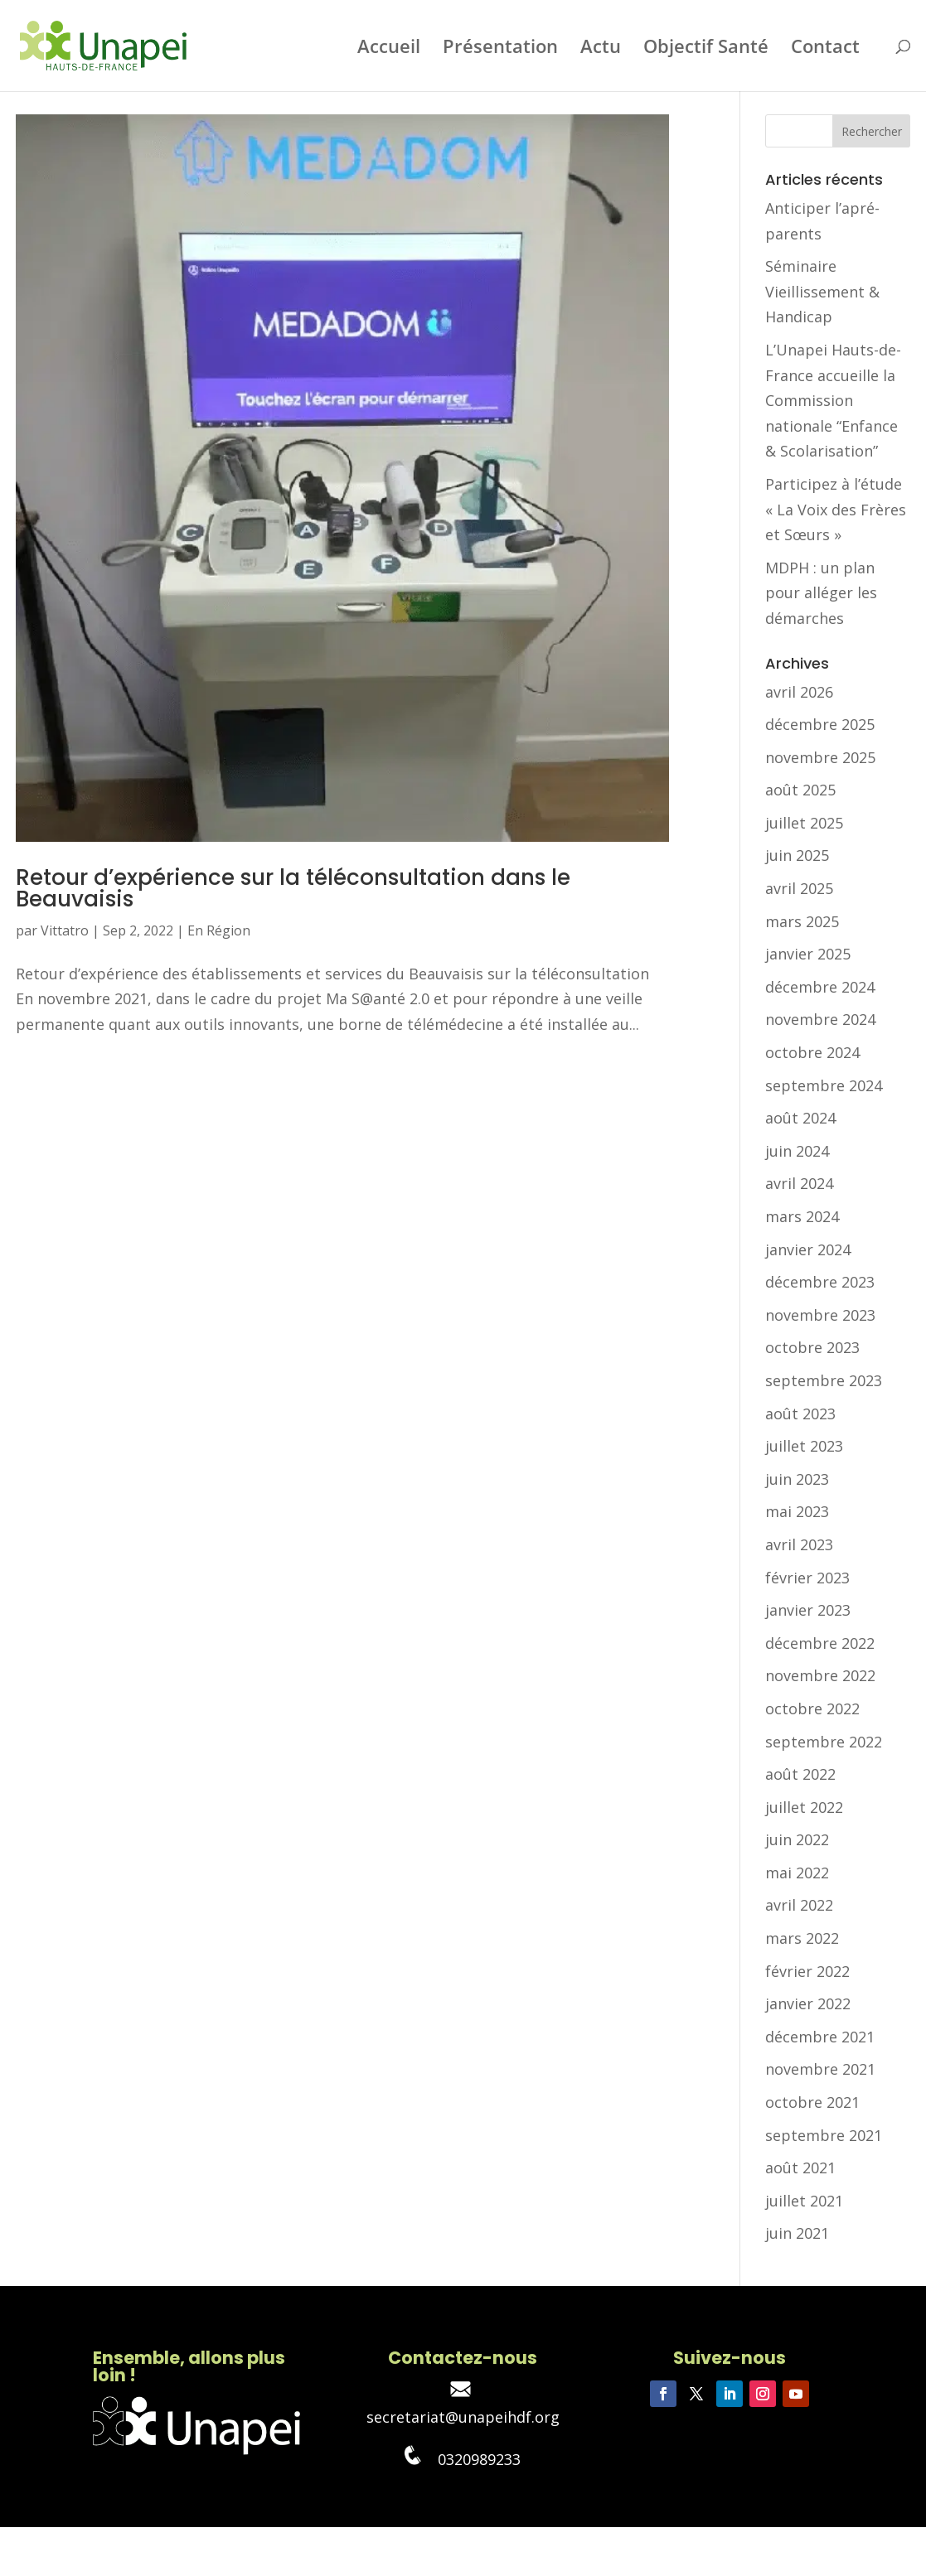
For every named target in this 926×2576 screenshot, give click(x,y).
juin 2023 (797, 1479)
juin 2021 (797, 2233)
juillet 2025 (804, 823)
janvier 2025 (808, 954)
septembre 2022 (823, 1742)
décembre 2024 (820, 987)
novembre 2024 (820, 1019)
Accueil (388, 49)
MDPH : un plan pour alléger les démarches (821, 593)
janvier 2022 (808, 2003)
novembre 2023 (820, 1315)
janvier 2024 (808, 1249)
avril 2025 (799, 888)
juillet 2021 (804, 2201)
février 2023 (807, 1578)
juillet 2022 (804, 1807)
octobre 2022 (812, 1708)
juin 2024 (797, 1151)
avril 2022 (799, 1905)
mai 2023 (797, 1511)
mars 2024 (802, 1216)
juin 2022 (797, 1839)
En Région (218, 930)
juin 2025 (797, 855)
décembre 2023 (820, 1282)
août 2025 (800, 790)
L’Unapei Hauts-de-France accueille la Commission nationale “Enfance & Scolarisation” (833, 400)
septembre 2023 (823, 1380)
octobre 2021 (812, 2102)
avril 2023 (799, 1544)
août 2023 (800, 1413)
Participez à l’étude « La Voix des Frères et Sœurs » (835, 509)
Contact (825, 49)
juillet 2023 (804, 1446)
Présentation (500, 49)
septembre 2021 (823, 2135)
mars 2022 (802, 1938)
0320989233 (463, 2459)
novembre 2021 (820, 2069)
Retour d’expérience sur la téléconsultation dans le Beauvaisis (293, 888)
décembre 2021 (820, 2037)
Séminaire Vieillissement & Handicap (822, 291)
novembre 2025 (820, 757)
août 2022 (800, 1774)
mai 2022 (797, 1872)
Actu (600, 49)
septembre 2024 (823, 1085)
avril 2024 (799, 1183)
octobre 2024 (812, 1052)
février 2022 (807, 1971)
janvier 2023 (808, 1610)
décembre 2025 (820, 724)
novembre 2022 (820, 1675)
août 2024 (800, 1118)
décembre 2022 (820, 1643)
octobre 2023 (812, 1347)
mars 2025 (802, 921)
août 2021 (800, 2167)
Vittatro (65, 930)
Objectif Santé (705, 49)
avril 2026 (799, 692)
